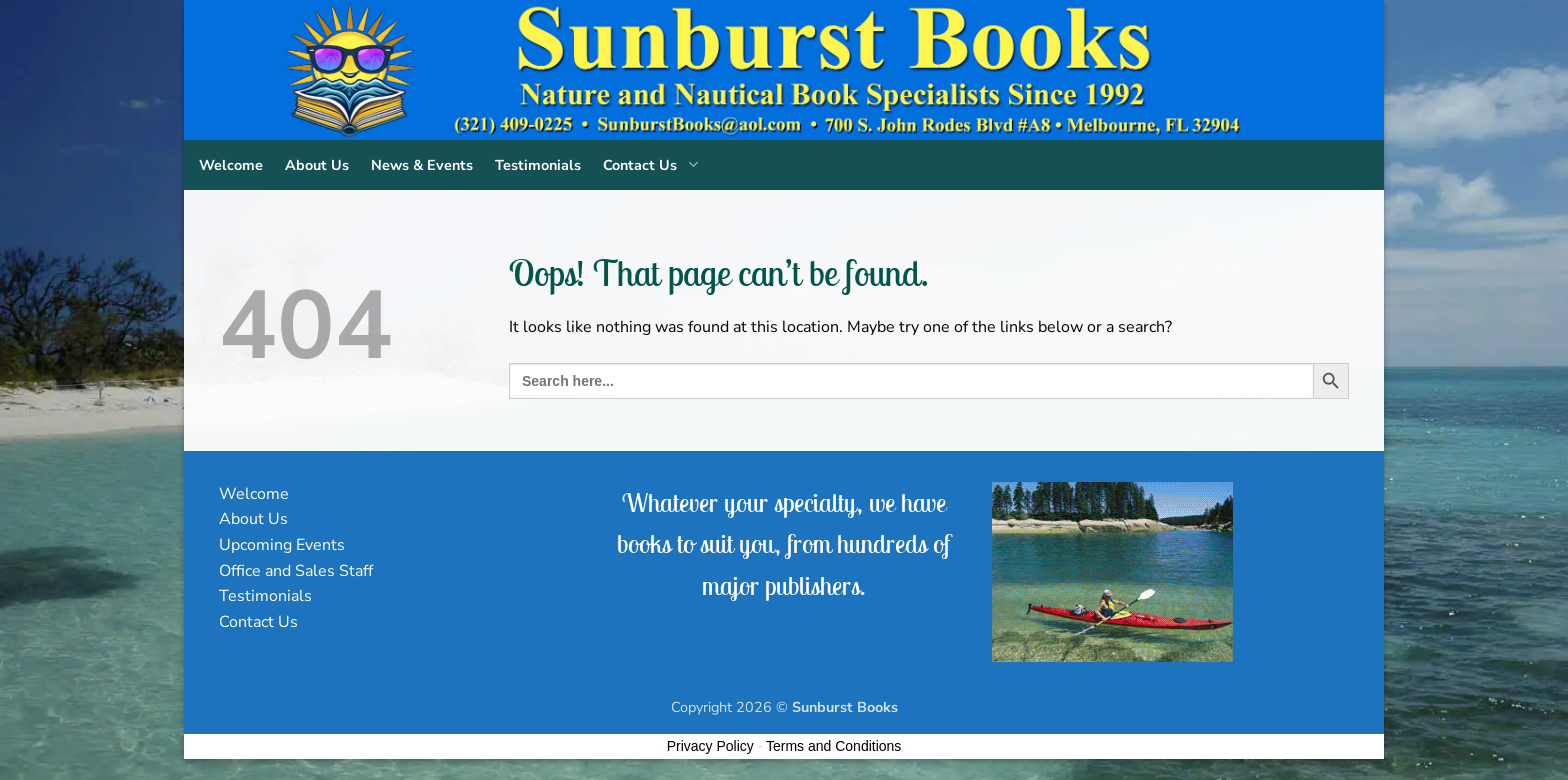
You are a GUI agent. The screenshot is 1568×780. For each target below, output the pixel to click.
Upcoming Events (282, 545)
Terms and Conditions (833, 746)
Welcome (231, 165)
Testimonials (538, 165)
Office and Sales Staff (296, 571)
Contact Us (654, 165)
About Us (317, 165)
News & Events (422, 165)
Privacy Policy (710, 746)
